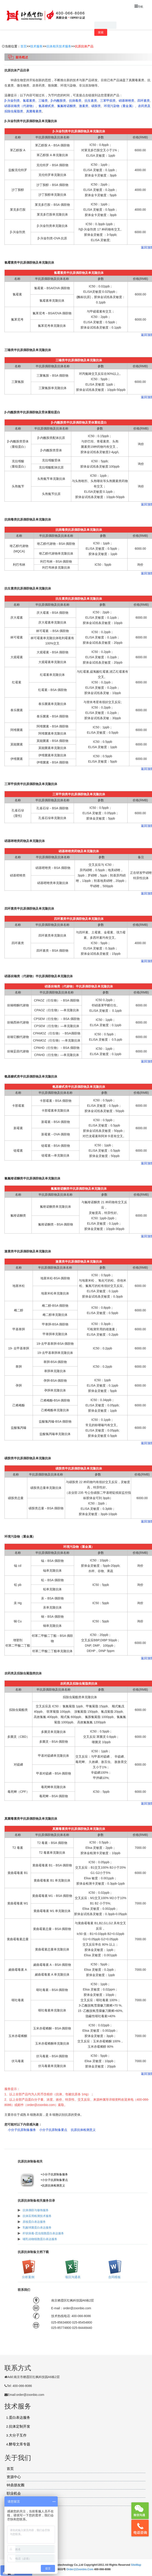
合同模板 (114, 2277)
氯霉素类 (29, 100)
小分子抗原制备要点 (53, 2130)
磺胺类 (96, 106)
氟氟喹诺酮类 (66, 106)
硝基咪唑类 (126, 100)
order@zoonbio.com (80, 2569)
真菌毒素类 (34, 111)
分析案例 (27, 2277)
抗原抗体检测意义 (83, 2130)
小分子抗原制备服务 (22, 2130)
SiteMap (136, 2564)
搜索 (101, 32)
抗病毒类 (75, 100)
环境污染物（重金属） (119, 106)
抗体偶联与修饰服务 (36, 2210)
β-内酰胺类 (58, 100)
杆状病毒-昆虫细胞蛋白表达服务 (43, 2233)
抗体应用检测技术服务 (37, 2216)
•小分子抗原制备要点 (54, 2180)
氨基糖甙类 (46, 106)
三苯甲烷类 (108, 100)
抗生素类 (91, 100)
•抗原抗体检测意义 (53, 2185)
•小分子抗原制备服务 (54, 2174)
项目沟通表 (72, 2277)
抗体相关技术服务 (58, 46)
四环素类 (143, 100)
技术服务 (36, 46)
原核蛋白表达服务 (34, 2221)
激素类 (83, 106)
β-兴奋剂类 (12, 100)
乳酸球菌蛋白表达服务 (37, 2227)
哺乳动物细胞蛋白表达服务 (40, 2239)
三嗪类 (43, 100)
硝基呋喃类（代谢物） (20, 106)
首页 (23, 46)
